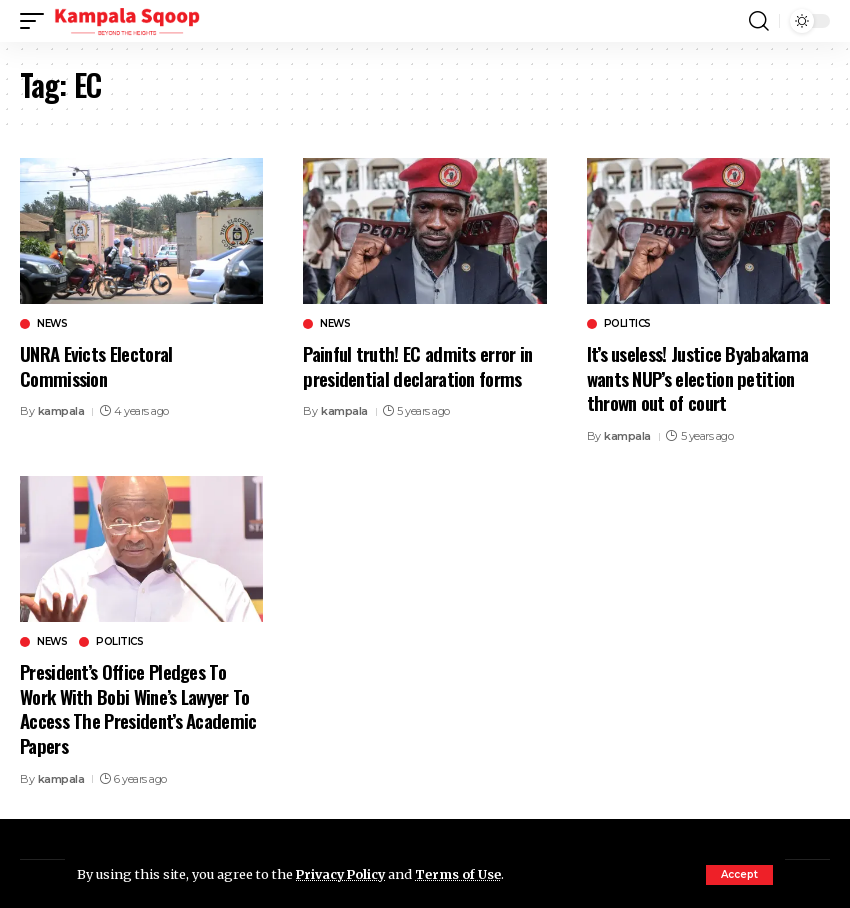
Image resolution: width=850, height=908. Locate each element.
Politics (627, 324)
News (52, 324)
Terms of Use (463, 874)
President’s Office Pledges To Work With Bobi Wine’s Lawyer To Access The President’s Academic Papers (141, 708)
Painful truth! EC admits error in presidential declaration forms (420, 365)
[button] (739, 875)
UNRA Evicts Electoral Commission (97, 365)
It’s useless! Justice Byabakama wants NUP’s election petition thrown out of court (701, 377)
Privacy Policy (343, 874)
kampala (61, 411)
